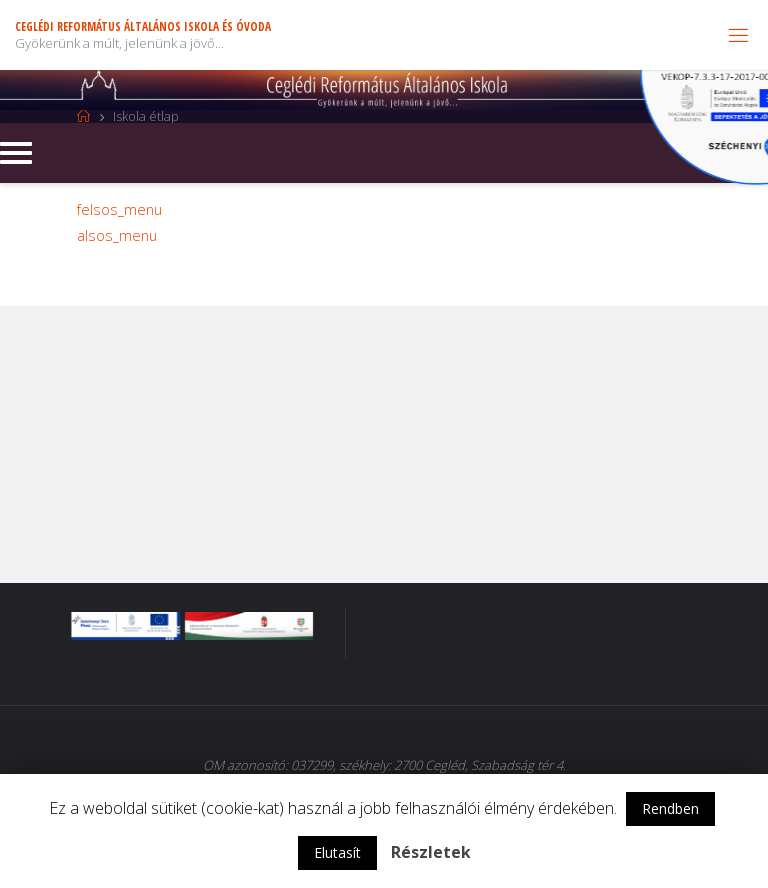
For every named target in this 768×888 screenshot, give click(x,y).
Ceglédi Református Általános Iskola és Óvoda (143, 26)
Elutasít (337, 852)
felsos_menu (119, 209)
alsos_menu (117, 235)
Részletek (431, 852)
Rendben (670, 808)
